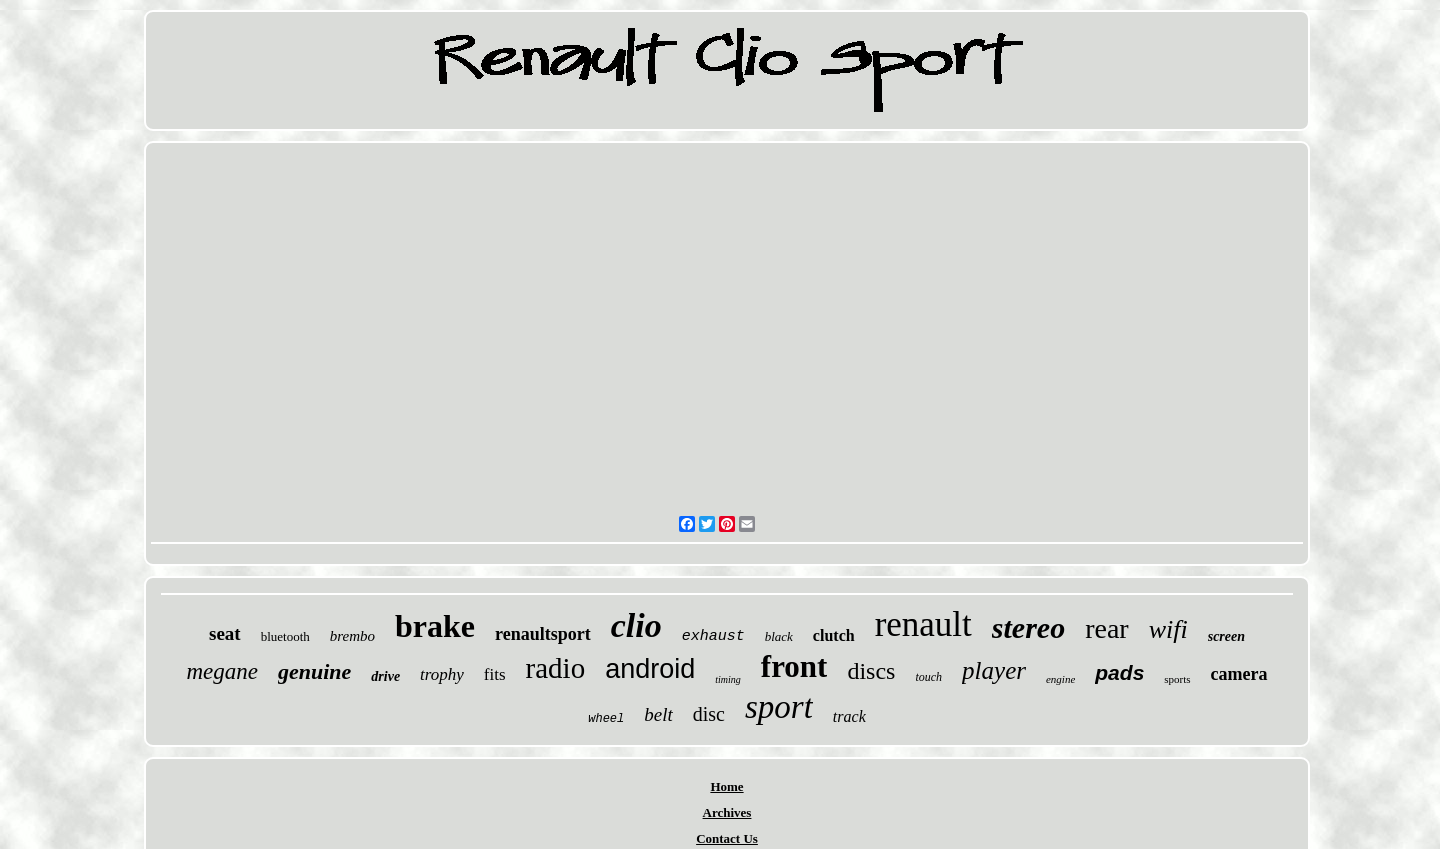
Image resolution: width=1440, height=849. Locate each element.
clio (636, 625)
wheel (606, 719)
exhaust (713, 636)
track (849, 716)
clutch (834, 635)
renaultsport (543, 634)
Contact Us (727, 838)
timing (728, 679)
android (650, 669)
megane (222, 671)
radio (556, 668)
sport (779, 707)
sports (1177, 679)
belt (658, 714)
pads (1119, 672)
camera (1239, 674)
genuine (314, 671)
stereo (1028, 627)
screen (1226, 636)
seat (225, 633)
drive (385, 676)
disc (709, 714)
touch (928, 677)
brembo (352, 636)
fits (495, 674)
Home (726, 786)
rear (1107, 628)
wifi (1168, 629)
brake (435, 626)
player (994, 670)
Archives (727, 812)
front (794, 666)
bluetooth (285, 636)
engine (1060, 679)
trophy (442, 674)
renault (923, 624)
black (779, 636)
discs (871, 671)
